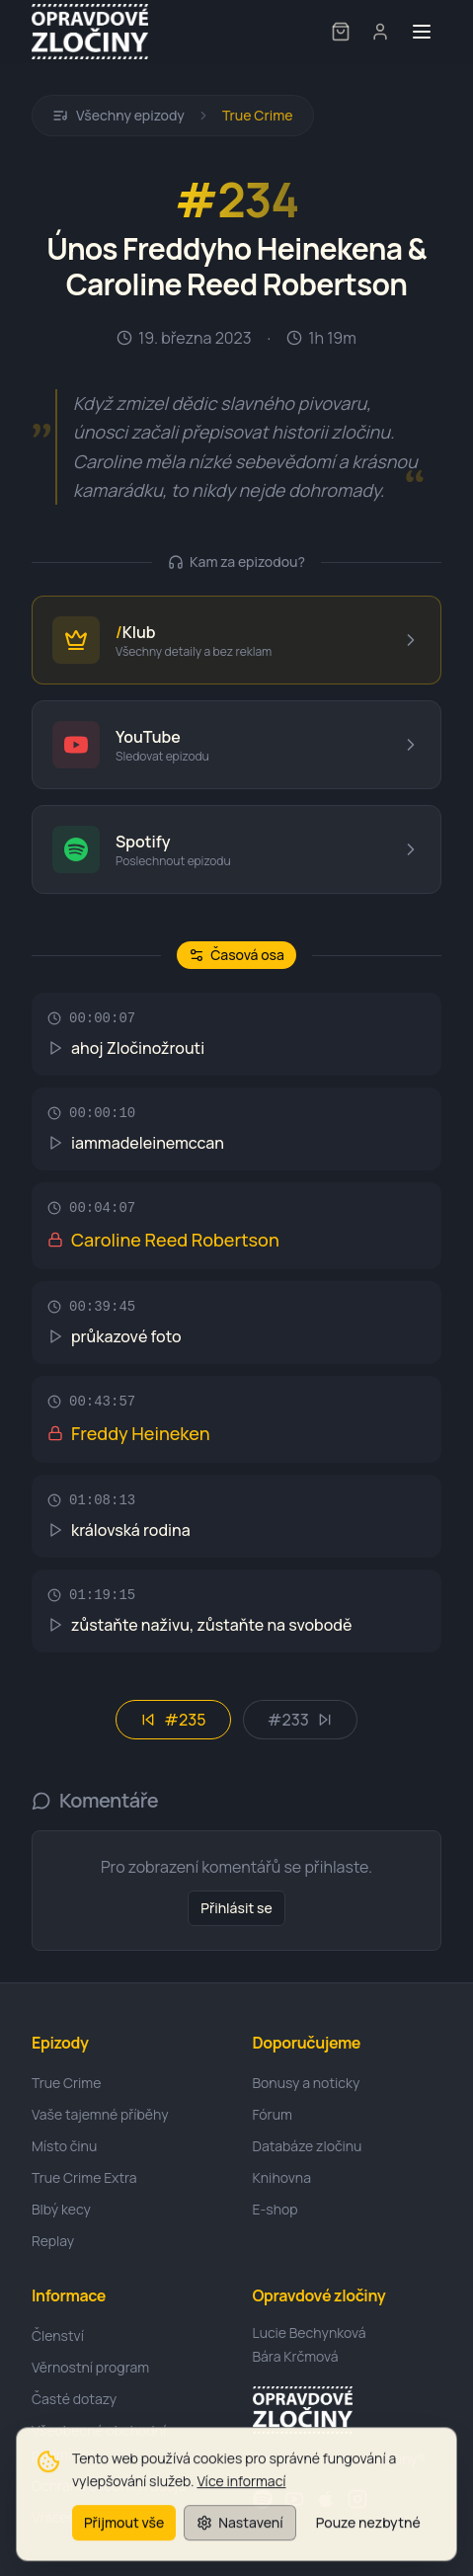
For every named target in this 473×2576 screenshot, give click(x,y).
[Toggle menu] (421, 31)
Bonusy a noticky (306, 2082)
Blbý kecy (61, 2209)
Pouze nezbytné (368, 2531)
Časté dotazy (74, 2398)
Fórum (272, 2114)
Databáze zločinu (307, 2145)
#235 (172, 1720)
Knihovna (282, 2177)
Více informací (241, 2489)
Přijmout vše (124, 2531)
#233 (300, 1720)
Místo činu (64, 2145)
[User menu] (380, 31)
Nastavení (239, 2531)
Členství (58, 2335)
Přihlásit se (236, 1907)
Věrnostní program (90, 2367)
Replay (53, 2240)
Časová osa (236, 954)
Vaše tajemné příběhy (100, 2114)
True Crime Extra (84, 2177)
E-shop (275, 2209)
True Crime (257, 115)
